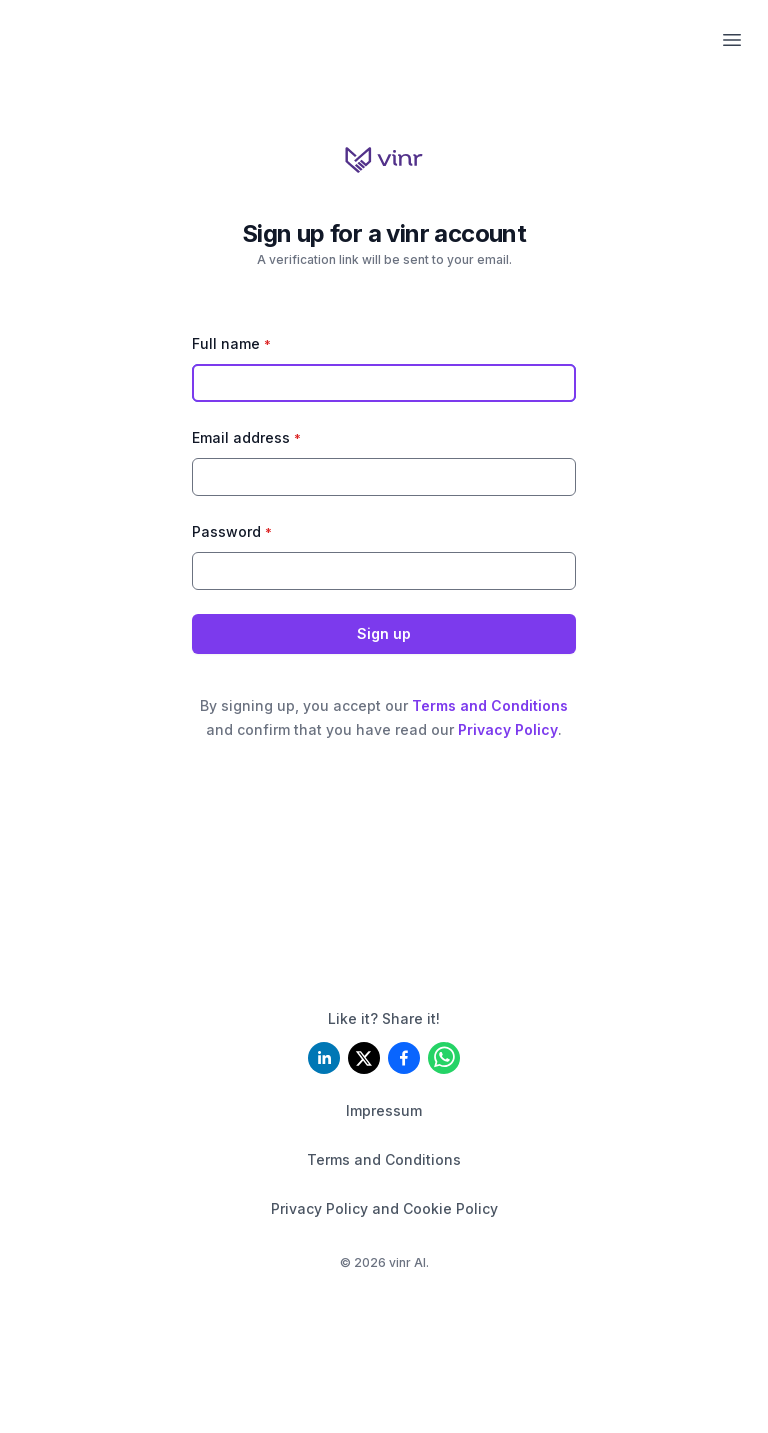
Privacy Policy (508, 729)
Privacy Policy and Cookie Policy (384, 1208)
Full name (231, 343)
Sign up (384, 633)
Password (232, 531)
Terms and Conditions (490, 705)
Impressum (384, 1110)
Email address (246, 437)
